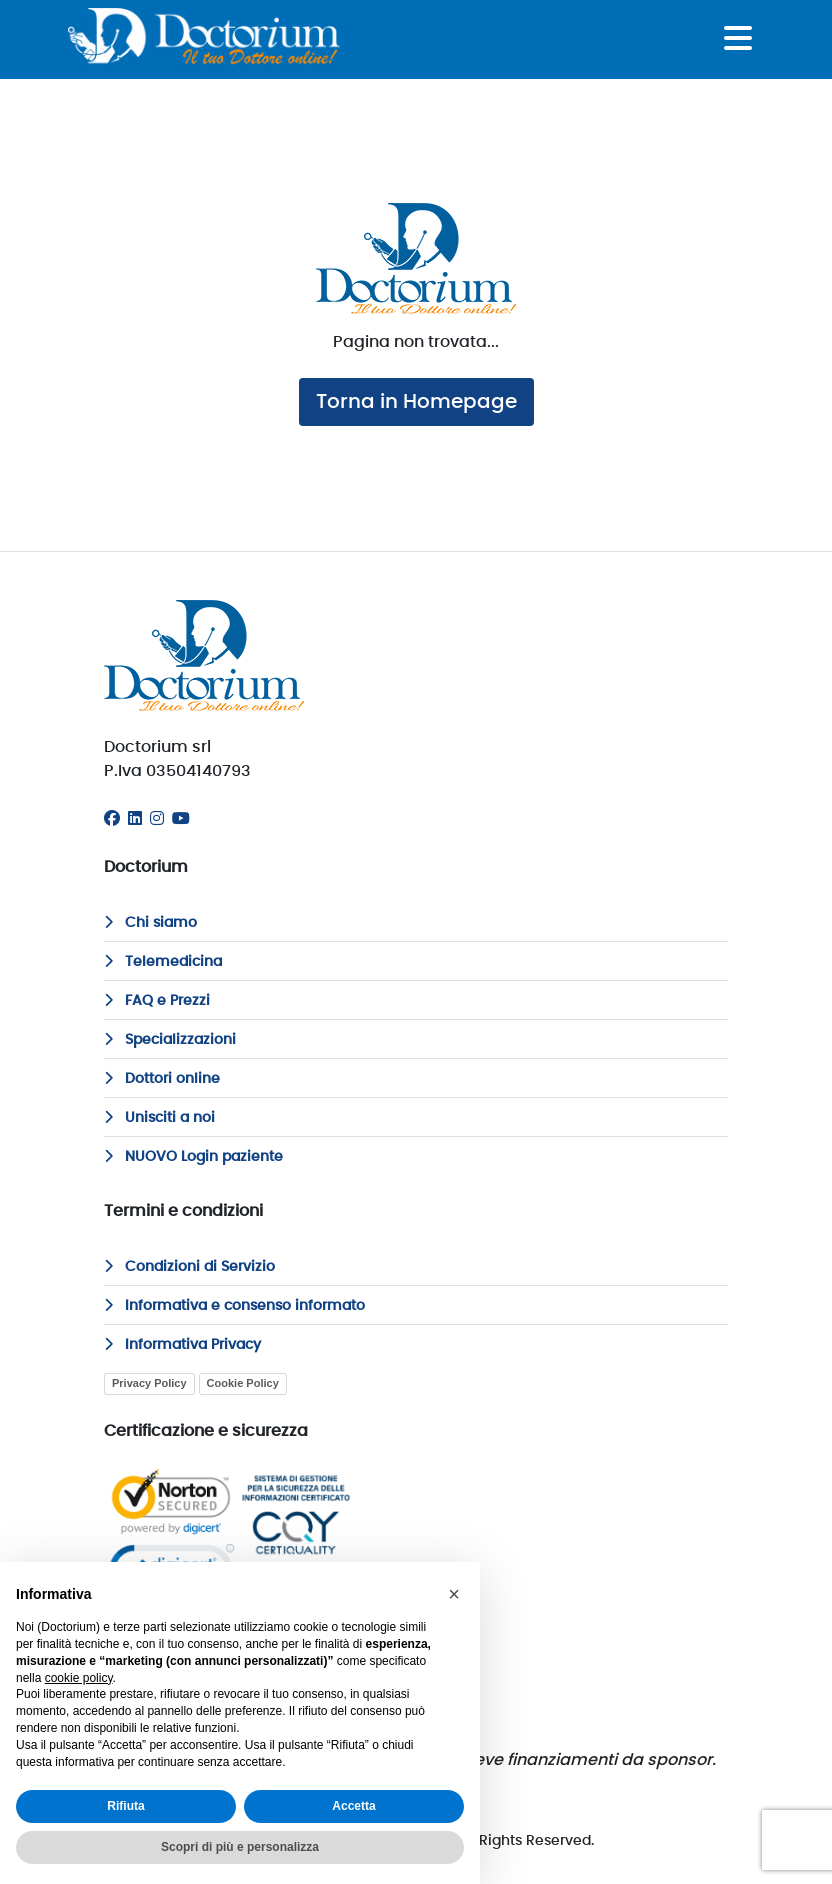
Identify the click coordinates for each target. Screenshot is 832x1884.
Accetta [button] (353, 1806)
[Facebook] (112, 819)
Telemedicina (163, 962)
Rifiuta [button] (125, 1806)
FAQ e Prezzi (157, 1001)
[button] (454, 1594)
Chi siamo (150, 923)
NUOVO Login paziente (193, 1157)
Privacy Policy (149, 1383)
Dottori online (162, 1079)
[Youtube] (181, 819)
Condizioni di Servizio (189, 1267)
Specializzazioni (170, 1040)
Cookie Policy (243, 1383)
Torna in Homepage (416, 402)
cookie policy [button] (79, 1678)
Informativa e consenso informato (234, 1306)
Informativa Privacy (182, 1345)
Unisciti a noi (159, 1118)
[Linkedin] (135, 819)
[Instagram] (157, 819)
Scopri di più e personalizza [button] (240, 1847)
